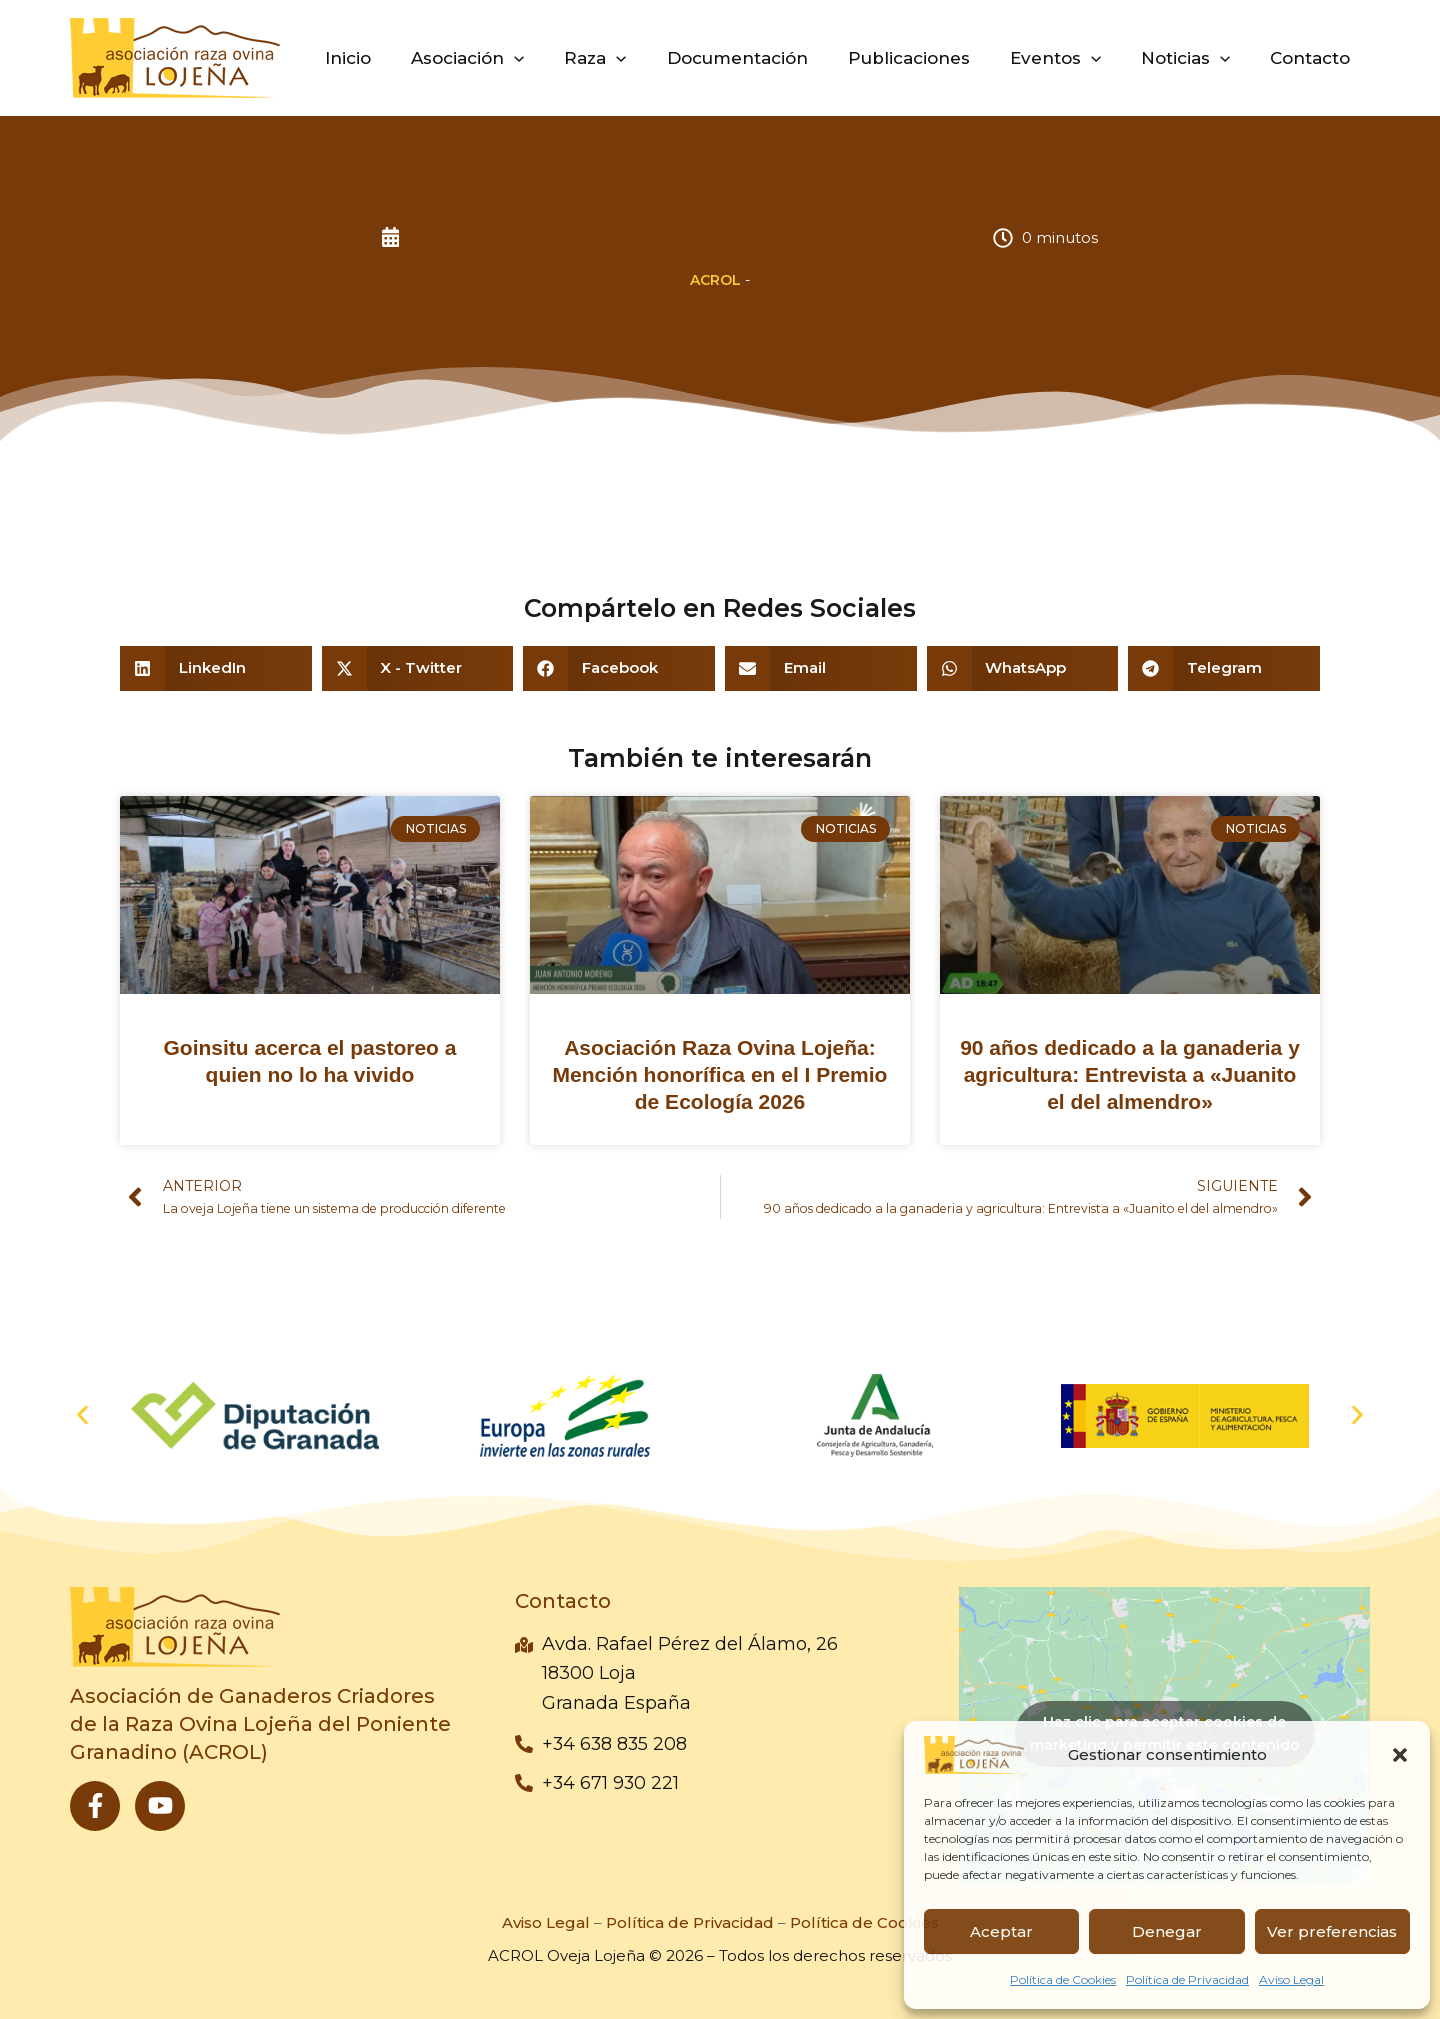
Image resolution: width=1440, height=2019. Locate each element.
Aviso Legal (1291, 1979)
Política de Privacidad (1187, 1979)
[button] (1400, 1755)
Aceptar (1001, 1931)
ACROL (715, 280)
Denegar (1167, 1931)
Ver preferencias (1332, 1931)
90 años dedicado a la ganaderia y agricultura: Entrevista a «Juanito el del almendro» (1130, 1075)
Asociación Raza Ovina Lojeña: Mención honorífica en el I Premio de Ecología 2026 (720, 1075)
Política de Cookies (1063, 1979)
